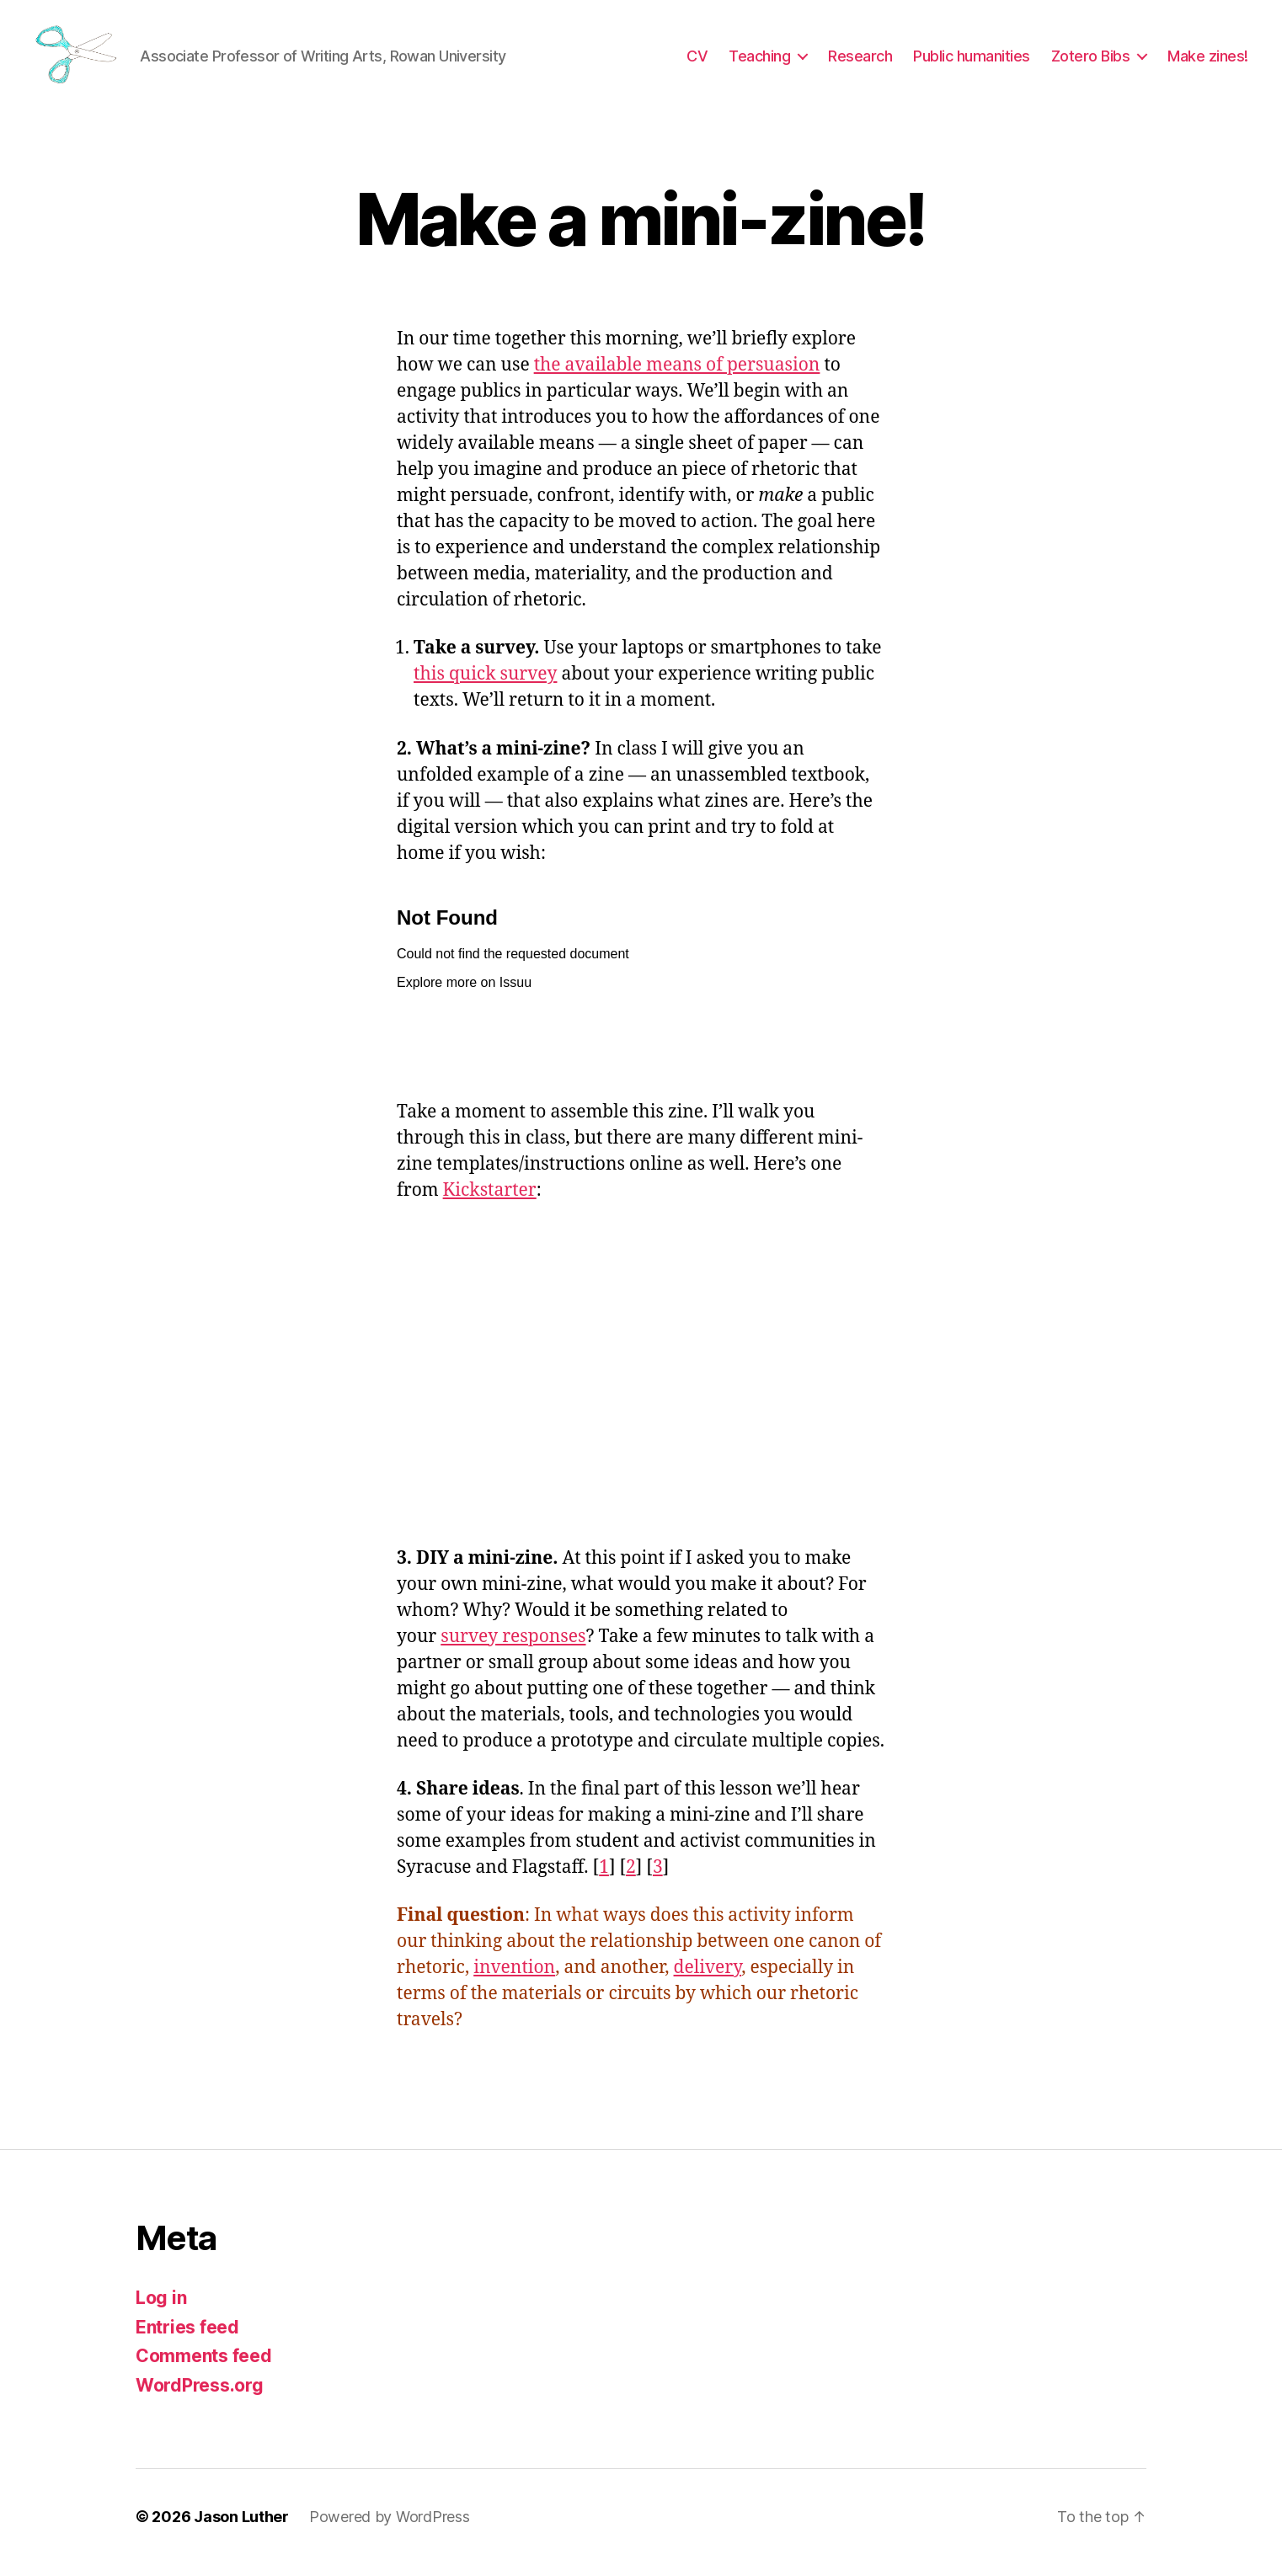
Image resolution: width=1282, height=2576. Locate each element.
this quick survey (485, 686)
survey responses (513, 1647)
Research (860, 61)
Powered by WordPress (389, 2528)
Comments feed (204, 2367)
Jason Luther (241, 2528)
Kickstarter (490, 1201)
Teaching (759, 61)
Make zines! (1207, 61)
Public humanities (971, 61)
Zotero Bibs (1090, 61)
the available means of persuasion (677, 376)
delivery (708, 1978)
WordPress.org (200, 2396)
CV (697, 61)
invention (514, 1978)
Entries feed (187, 2338)
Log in (161, 2309)
